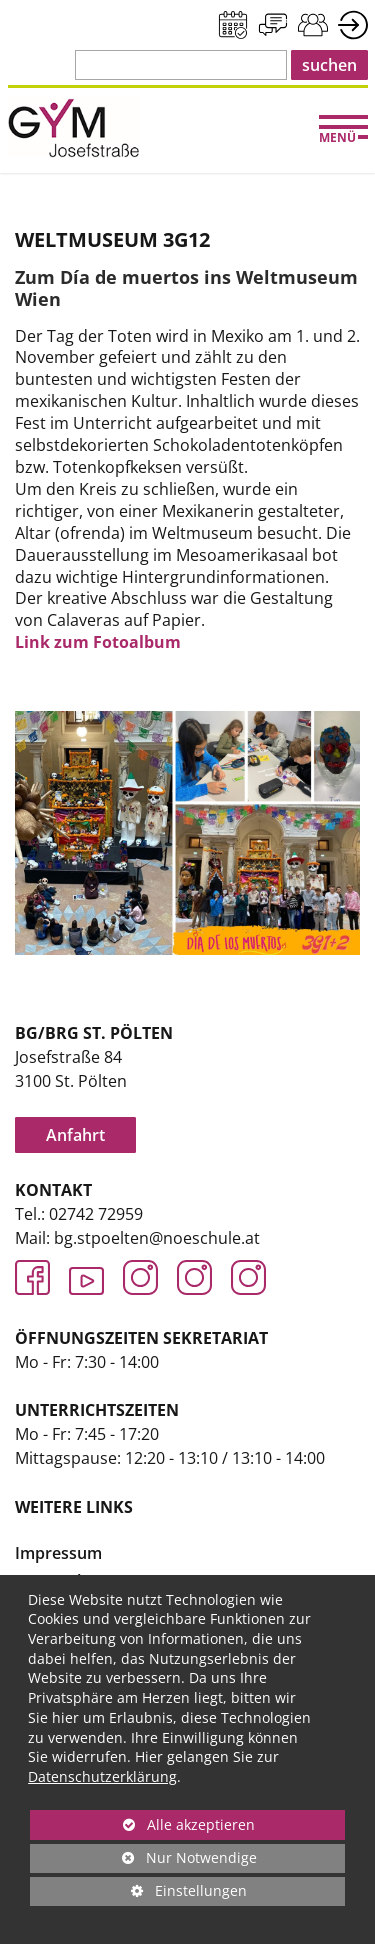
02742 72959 (96, 1214)
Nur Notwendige (143, 1860)
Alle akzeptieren (142, 1824)
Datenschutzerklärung (102, 1776)
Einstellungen (138, 1893)
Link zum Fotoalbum (98, 642)
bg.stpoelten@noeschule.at (157, 1238)
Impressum (58, 1553)
